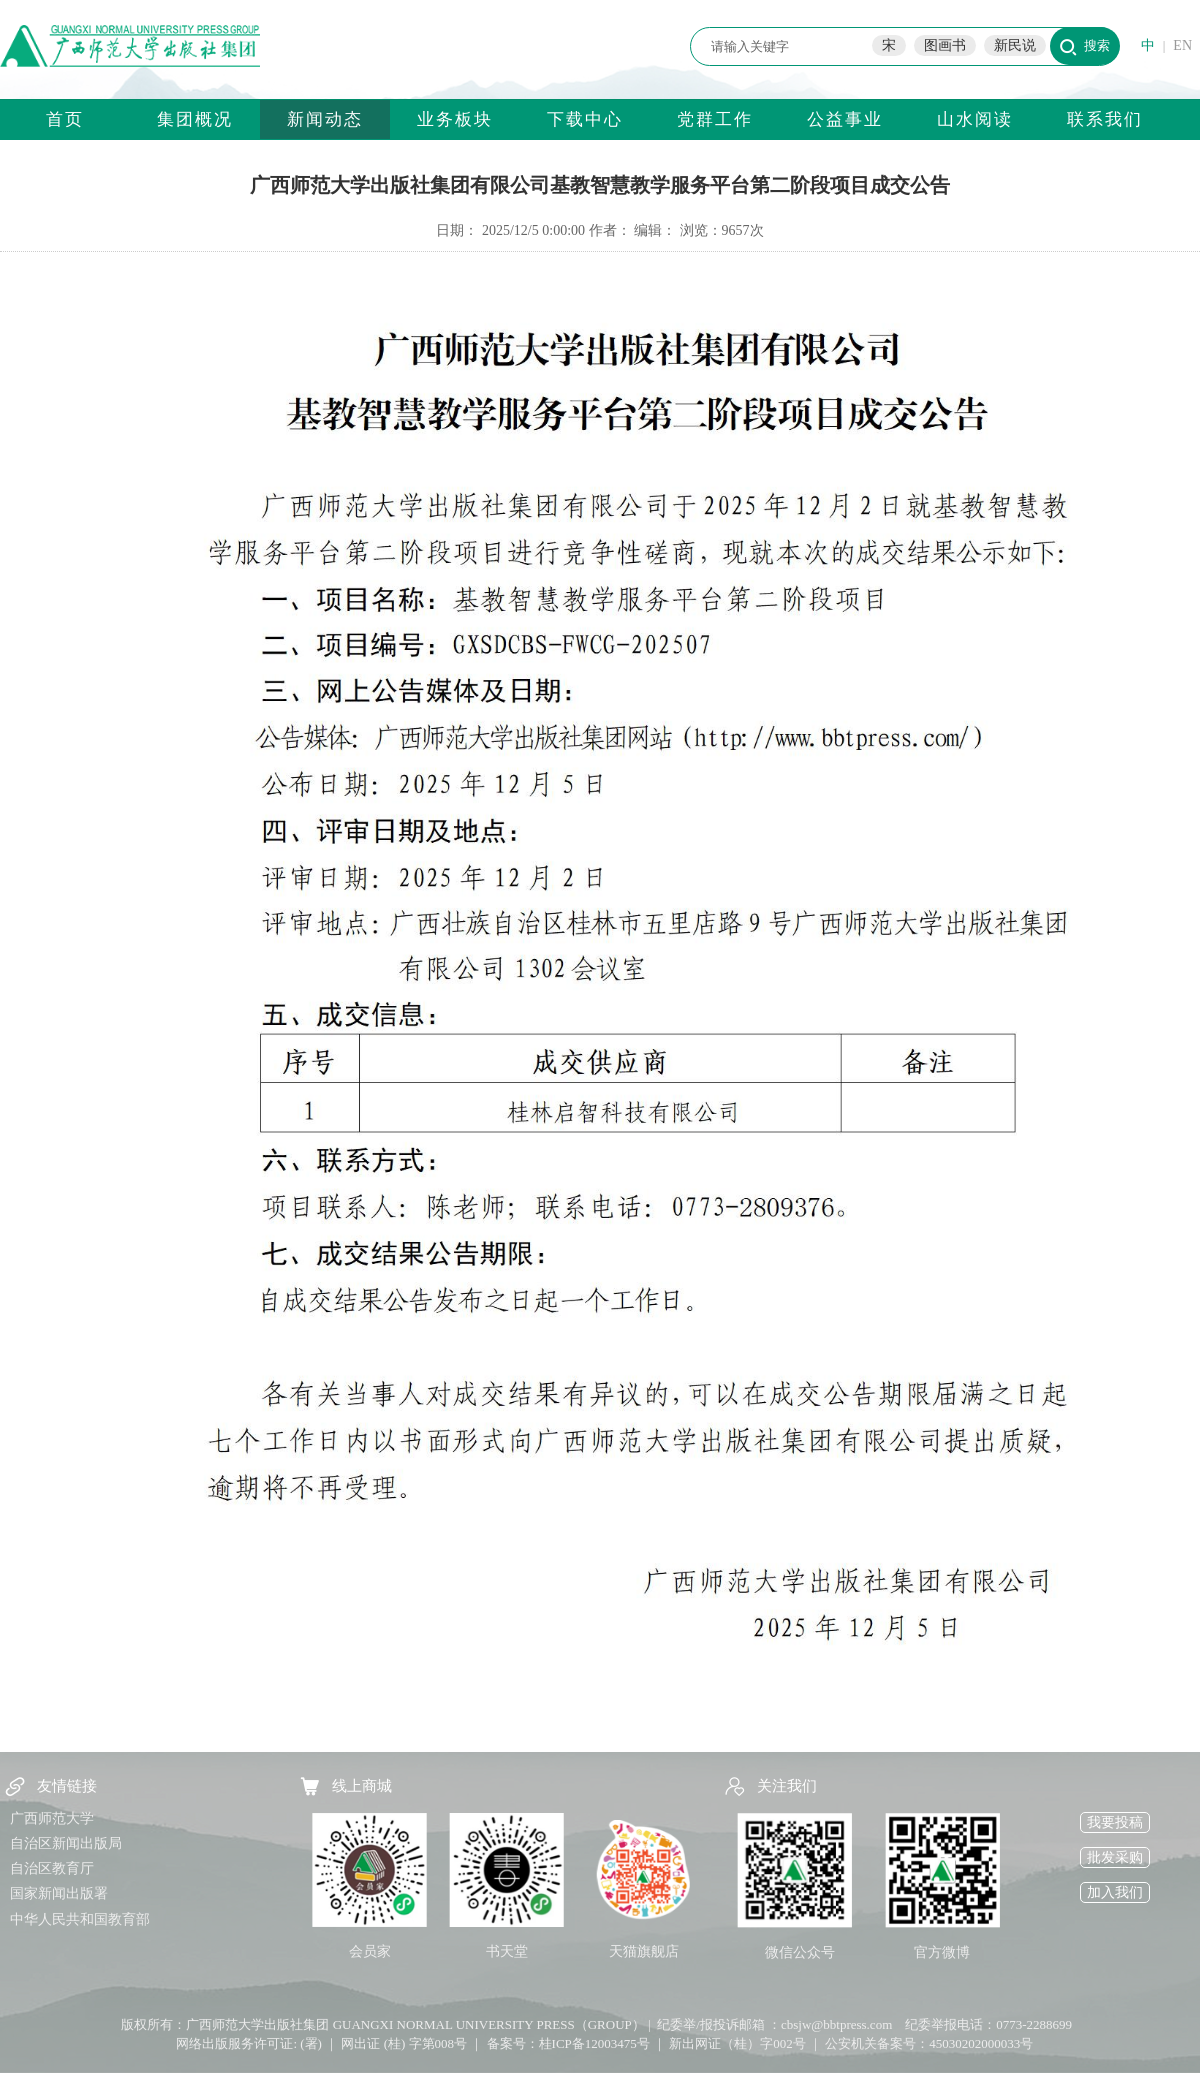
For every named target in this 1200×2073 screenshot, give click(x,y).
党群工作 (715, 119)
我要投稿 (1115, 1822)
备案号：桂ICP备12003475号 (568, 2043)
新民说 (1015, 45)
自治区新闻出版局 (66, 1843)
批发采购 (1115, 1857)
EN (1182, 45)
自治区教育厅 (52, 1868)
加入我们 (1115, 1892)
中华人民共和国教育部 (80, 1919)
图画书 (945, 45)
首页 (65, 119)
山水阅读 (975, 119)
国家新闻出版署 (59, 1893)
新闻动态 (325, 119)
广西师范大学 (52, 1818)
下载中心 (585, 119)
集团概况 (195, 119)
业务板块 (455, 119)
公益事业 (845, 119)
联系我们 (1105, 119)
